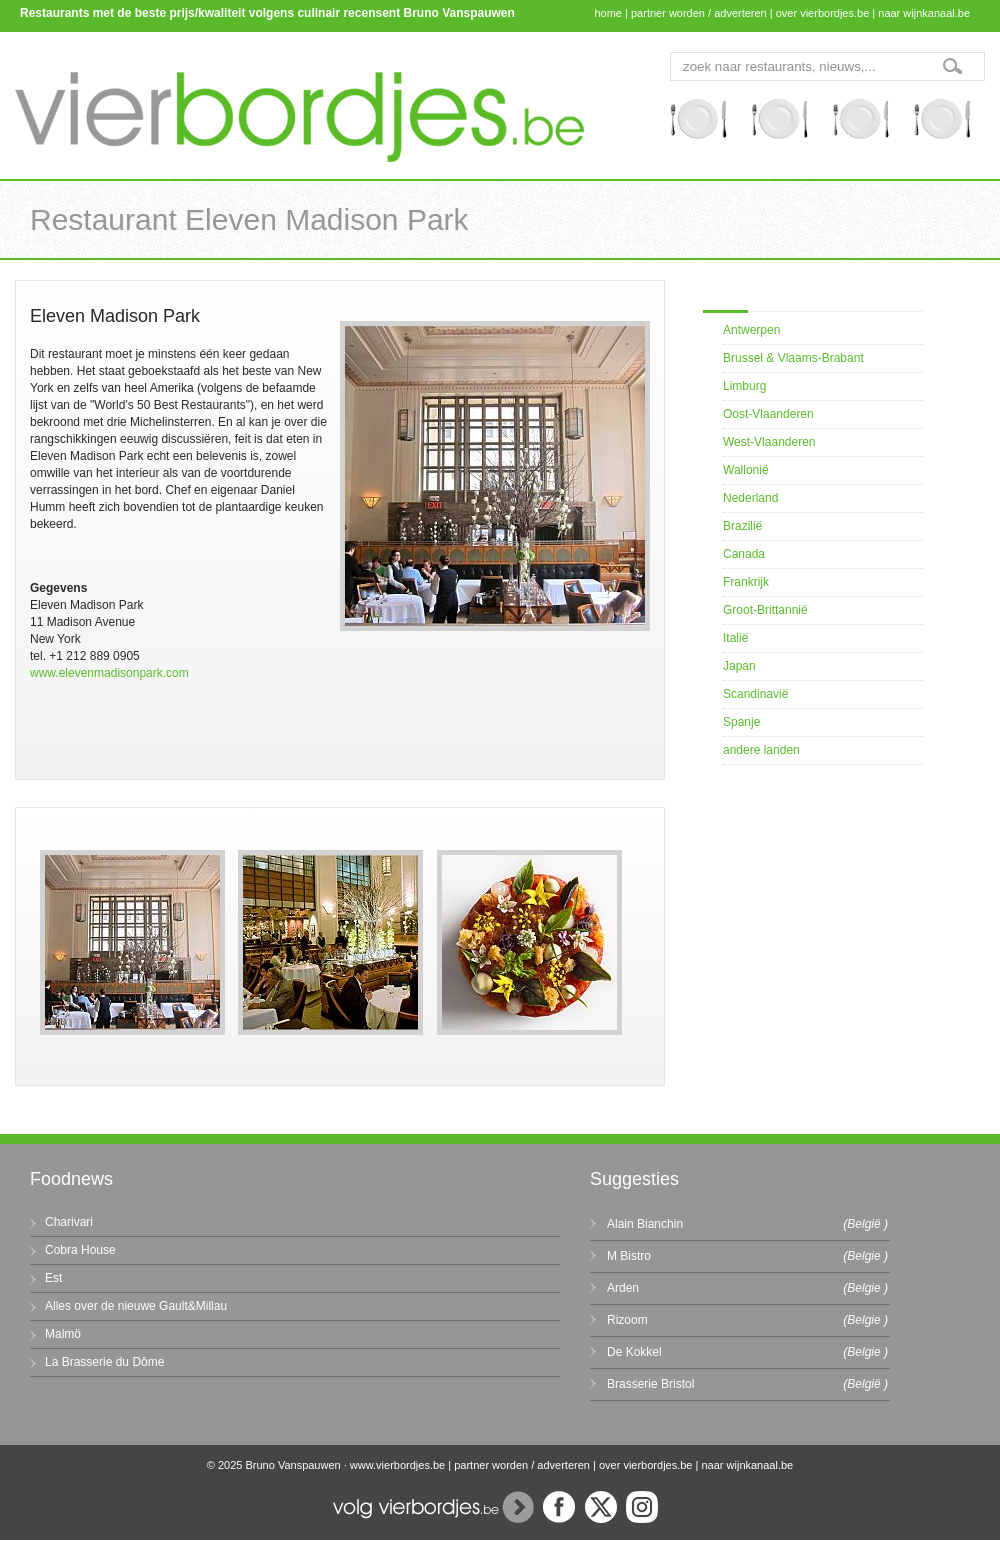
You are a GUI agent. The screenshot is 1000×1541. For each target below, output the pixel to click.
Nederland (750, 498)
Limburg (744, 386)
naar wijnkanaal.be (924, 13)
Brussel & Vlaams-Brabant (793, 358)
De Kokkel (634, 1352)
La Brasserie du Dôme (104, 1362)
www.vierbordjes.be (397, 1465)
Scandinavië (755, 694)
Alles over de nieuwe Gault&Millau (136, 1306)
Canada (744, 554)
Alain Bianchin (645, 1224)
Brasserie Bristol (650, 1384)
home (608, 13)
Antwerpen (751, 330)
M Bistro (629, 1256)
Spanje (741, 722)
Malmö (63, 1334)
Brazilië (742, 526)
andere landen (761, 750)
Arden (623, 1288)
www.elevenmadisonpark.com (109, 673)
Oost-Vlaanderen (768, 414)
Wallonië (746, 470)
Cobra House (80, 1250)
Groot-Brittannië (765, 610)
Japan (739, 666)
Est (53, 1278)
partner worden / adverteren (699, 13)
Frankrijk (746, 582)
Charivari (69, 1222)
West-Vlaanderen (769, 442)
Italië (735, 638)
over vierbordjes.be (823, 13)
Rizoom (627, 1320)
